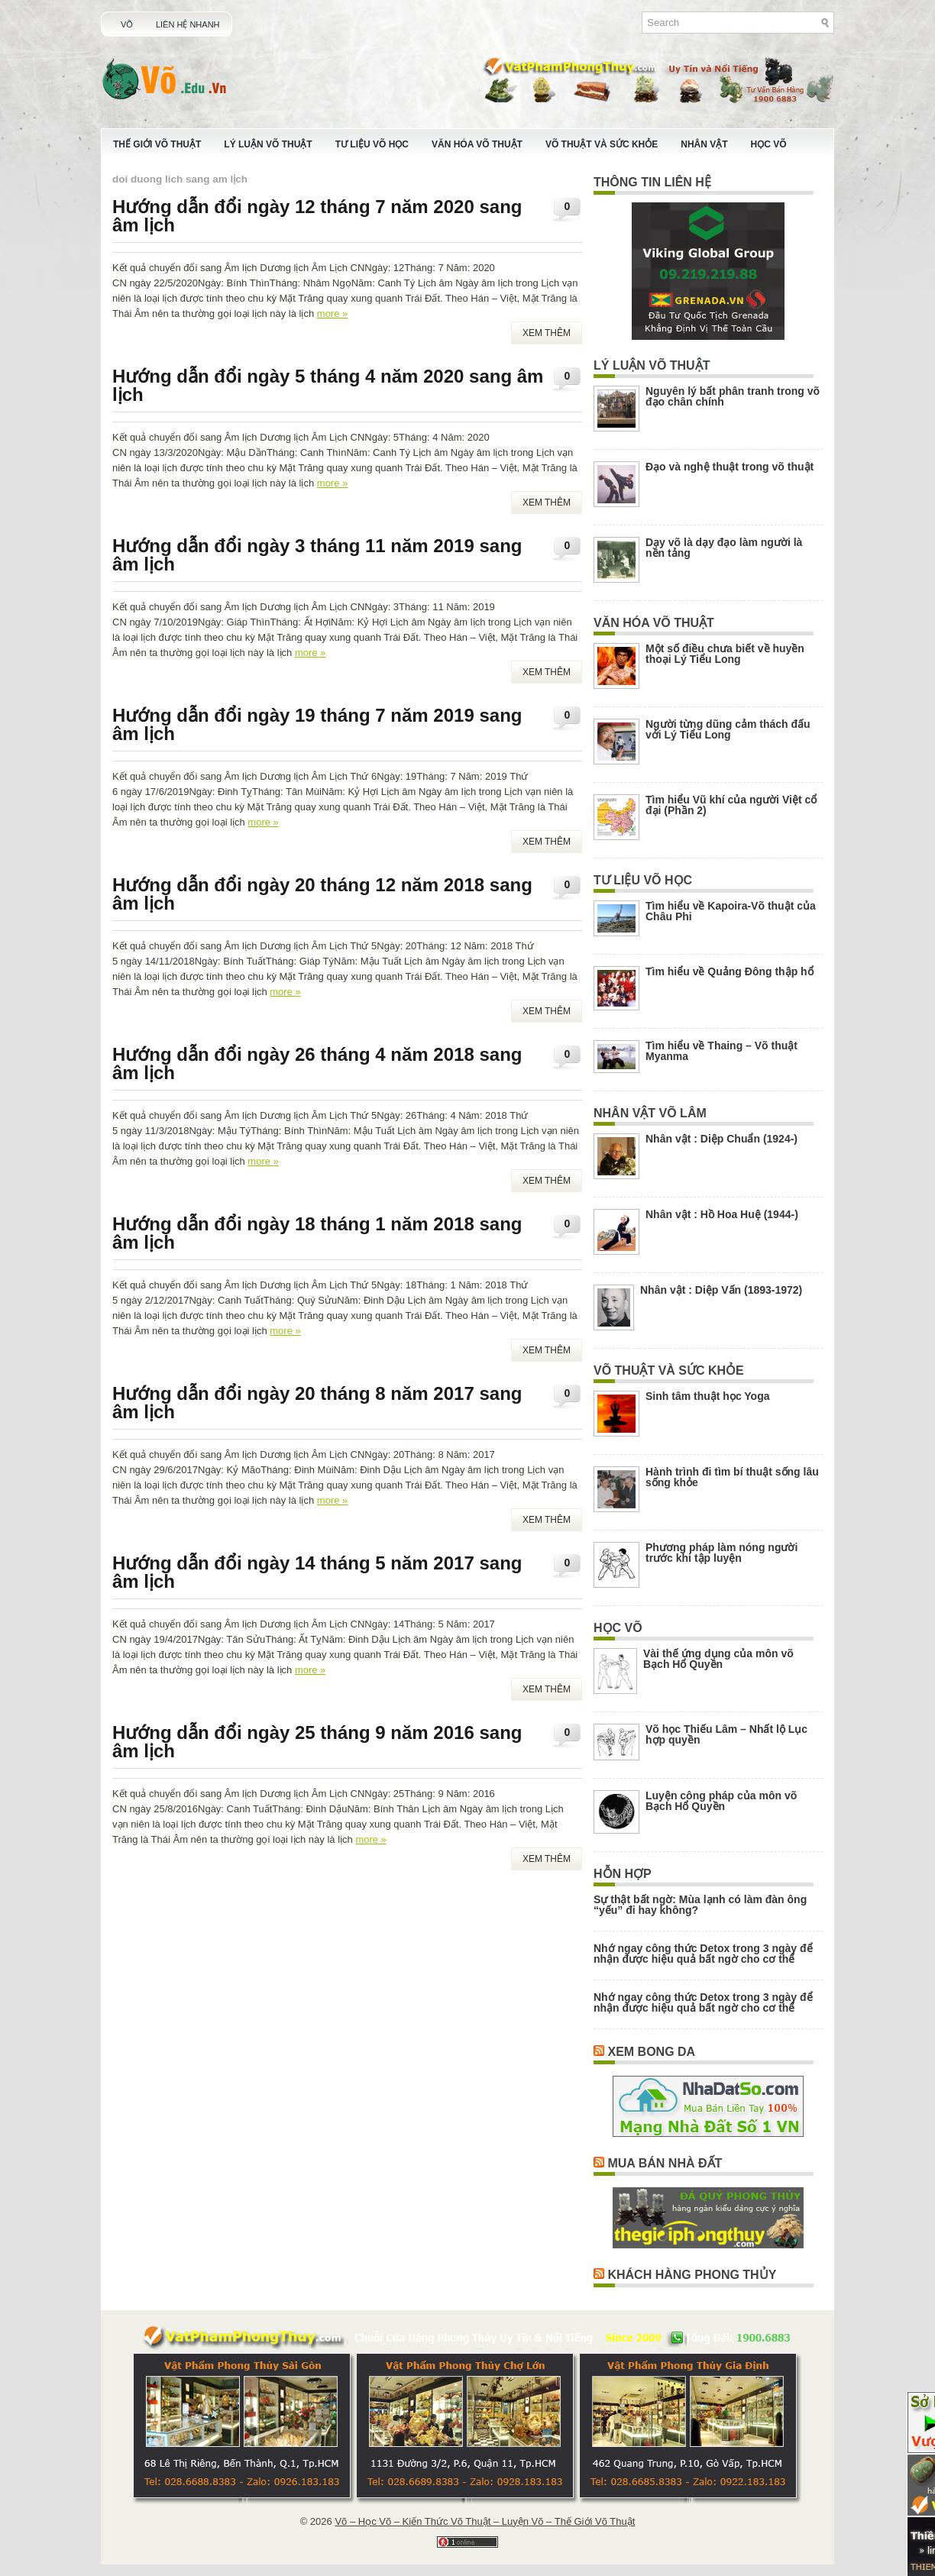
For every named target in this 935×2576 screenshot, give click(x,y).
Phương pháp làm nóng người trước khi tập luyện (721, 1552)
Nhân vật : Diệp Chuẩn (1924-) (721, 1139)
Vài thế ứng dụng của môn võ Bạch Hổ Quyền (718, 1658)
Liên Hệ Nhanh (188, 24)
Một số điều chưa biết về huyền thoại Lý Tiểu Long (724, 653)
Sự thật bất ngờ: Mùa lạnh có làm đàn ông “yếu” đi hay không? (700, 1904)
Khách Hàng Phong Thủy (691, 2274)
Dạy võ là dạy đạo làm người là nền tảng (723, 547)
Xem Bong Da (651, 2051)
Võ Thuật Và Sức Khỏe (601, 144)
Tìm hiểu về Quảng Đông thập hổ (729, 971)
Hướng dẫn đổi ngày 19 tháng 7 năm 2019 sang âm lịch (317, 724)
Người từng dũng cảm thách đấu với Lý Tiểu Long (727, 729)
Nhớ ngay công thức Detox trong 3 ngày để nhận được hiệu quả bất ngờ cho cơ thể (703, 1953)
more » (332, 313)
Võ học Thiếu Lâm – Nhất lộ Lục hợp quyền (726, 1734)
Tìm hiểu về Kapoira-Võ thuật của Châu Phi (730, 911)
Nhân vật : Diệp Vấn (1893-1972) (721, 1290)
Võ (127, 24)
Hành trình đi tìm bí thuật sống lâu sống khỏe (732, 1477)
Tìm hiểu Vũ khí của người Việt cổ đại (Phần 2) (731, 804)
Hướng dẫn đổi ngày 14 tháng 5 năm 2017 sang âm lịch (317, 1572)
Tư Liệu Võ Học (372, 144)
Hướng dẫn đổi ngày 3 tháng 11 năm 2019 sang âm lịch (317, 554)
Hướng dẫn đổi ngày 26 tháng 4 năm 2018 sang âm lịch (317, 1063)
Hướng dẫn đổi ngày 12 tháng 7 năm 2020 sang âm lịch (317, 215)
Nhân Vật (704, 144)
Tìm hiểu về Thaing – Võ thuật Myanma (721, 1050)
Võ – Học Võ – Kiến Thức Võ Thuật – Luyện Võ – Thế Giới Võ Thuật (485, 2521)
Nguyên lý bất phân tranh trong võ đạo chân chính (732, 396)
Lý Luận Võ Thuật (268, 144)
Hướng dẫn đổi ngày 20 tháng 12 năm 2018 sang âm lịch (322, 893)
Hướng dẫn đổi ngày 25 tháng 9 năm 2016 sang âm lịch (317, 1741)
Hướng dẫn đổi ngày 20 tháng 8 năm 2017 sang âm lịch (317, 1402)
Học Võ (769, 144)
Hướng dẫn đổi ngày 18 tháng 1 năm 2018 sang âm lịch (317, 1233)
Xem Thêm (546, 333)
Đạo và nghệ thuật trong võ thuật (729, 467)
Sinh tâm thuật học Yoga (707, 1396)
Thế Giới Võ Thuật (157, 144)
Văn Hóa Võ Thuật (477, 144)
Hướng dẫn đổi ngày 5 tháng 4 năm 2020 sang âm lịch (327, 385)
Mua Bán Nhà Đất (664, 2163)
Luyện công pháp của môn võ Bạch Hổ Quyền (721, 1800)
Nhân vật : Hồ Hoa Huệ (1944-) (721, 1214)
